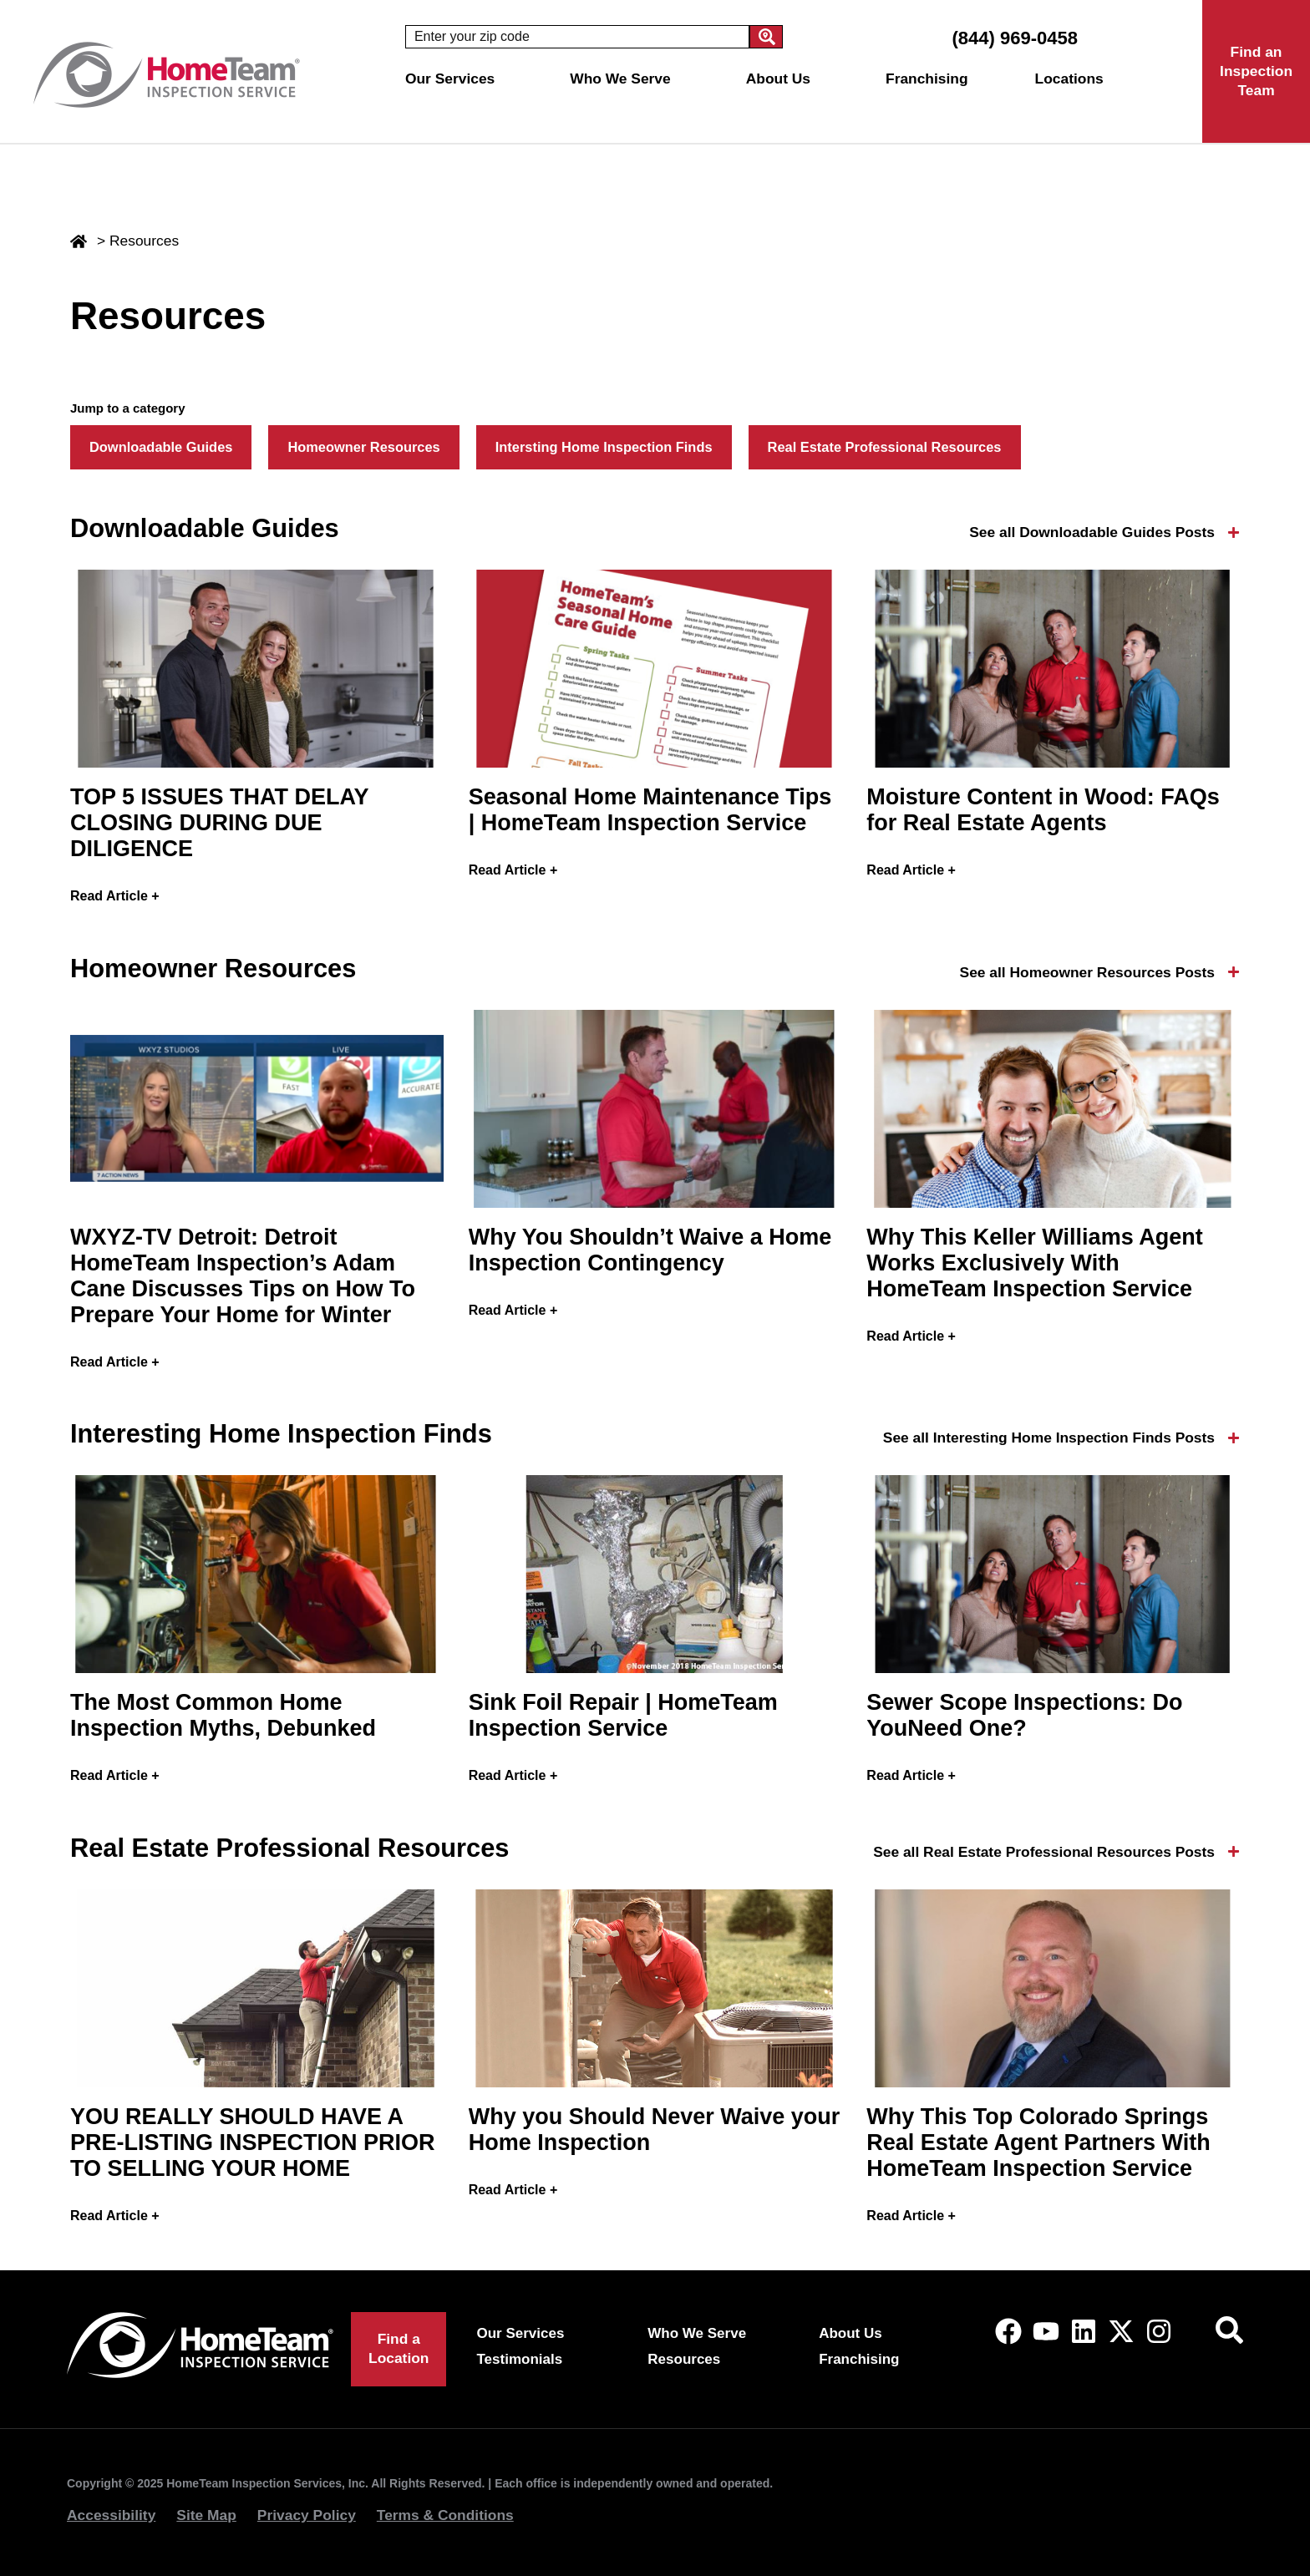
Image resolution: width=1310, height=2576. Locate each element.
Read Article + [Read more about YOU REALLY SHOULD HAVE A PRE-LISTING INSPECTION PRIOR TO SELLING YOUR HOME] (115, 2215)
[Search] (766, 36)
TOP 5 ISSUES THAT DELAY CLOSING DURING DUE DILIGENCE (219, 822)
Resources (683, 2359)
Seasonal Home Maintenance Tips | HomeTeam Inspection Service (650, 809)
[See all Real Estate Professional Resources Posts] (1233, 1851)
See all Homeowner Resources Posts (1087, 972)
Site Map (206, 2515)
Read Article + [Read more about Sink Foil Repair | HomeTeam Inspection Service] (513, 1775)
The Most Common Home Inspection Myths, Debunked (223, 1715)
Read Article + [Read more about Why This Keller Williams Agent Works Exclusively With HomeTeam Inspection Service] (911, 1336)
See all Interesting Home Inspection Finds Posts (1049, 1437)
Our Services (454, 78)
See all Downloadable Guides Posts (1092, 532)
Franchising (927, 78)
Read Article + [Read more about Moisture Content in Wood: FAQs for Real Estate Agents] (911, 870)
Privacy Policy (306, 2515)
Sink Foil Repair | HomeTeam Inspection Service (623, 1715)
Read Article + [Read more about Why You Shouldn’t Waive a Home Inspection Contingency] (513, 1310)
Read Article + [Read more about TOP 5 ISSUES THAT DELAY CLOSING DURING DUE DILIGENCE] (115, 896)
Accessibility (111, 2515)
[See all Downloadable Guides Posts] (1233, 532)
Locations (1073, 78)
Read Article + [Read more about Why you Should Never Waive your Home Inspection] (513, 2190)
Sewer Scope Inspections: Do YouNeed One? (1024, 1715)
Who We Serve (624, 78)
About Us (782, 78)
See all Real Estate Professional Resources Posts (1044, 1851)
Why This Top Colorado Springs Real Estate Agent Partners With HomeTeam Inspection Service (1038, 2142)
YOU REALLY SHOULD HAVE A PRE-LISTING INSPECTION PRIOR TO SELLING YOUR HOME (252, 2142)
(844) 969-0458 (1014, 38)
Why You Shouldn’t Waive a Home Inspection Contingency (650, 1250)
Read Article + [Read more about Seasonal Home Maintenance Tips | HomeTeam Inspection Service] (513, 870)
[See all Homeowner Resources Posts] (1233, 972)
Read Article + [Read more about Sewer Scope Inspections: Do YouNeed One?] (911, 1775)
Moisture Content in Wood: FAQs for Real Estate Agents (1042, 809)
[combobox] (577, 36)
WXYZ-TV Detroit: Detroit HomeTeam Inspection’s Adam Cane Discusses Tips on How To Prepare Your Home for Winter (242, 1276)
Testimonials (520, 2359)
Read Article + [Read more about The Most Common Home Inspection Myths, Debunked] (115, 1775)
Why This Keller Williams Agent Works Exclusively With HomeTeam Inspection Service (1034, 1263)
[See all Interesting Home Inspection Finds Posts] (1233, 1438)
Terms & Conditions (445, 2515)
